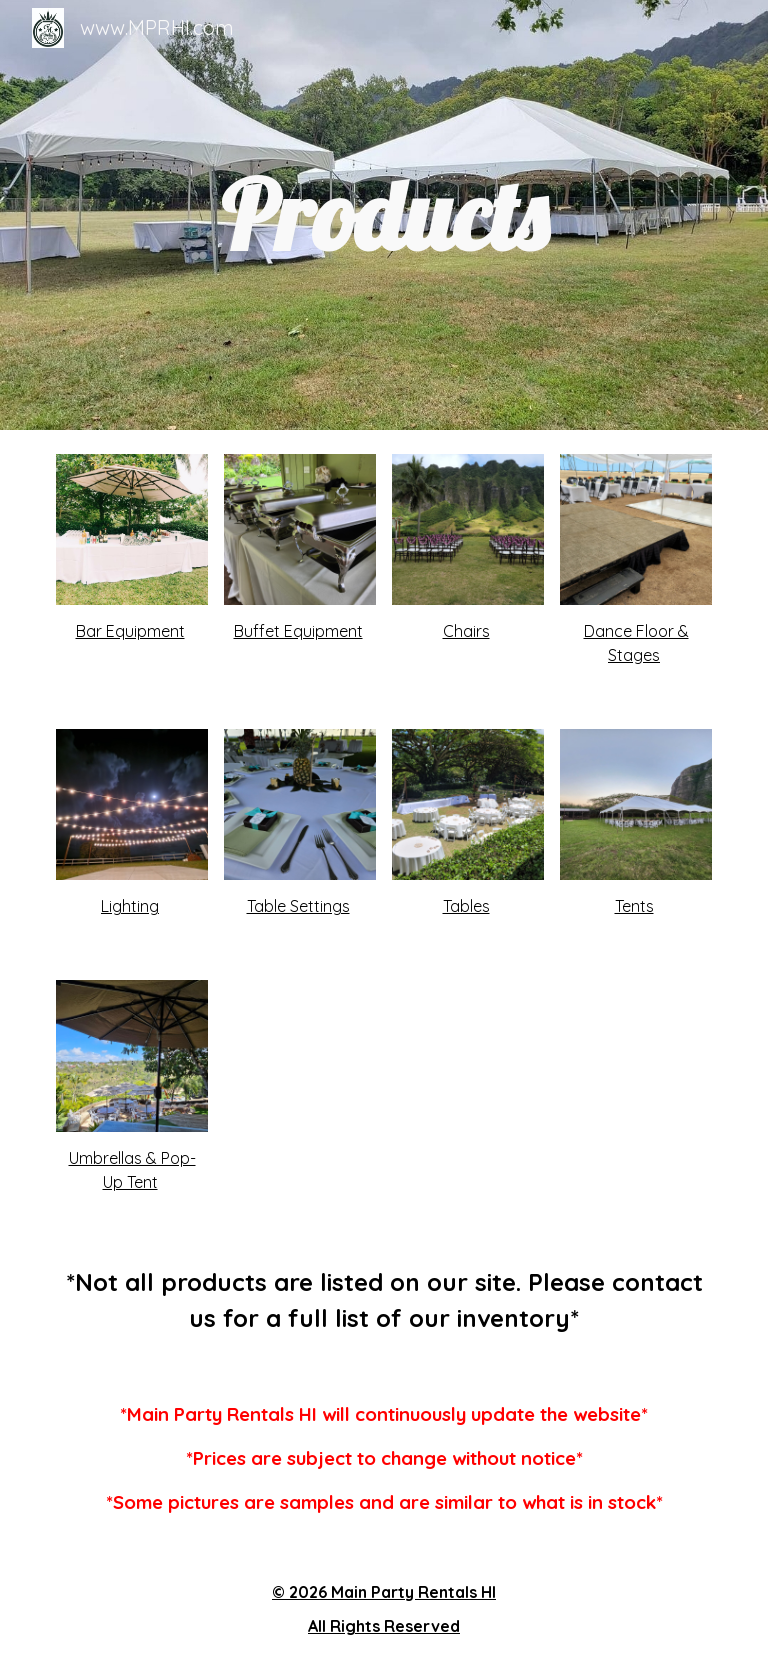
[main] (383, 215)
